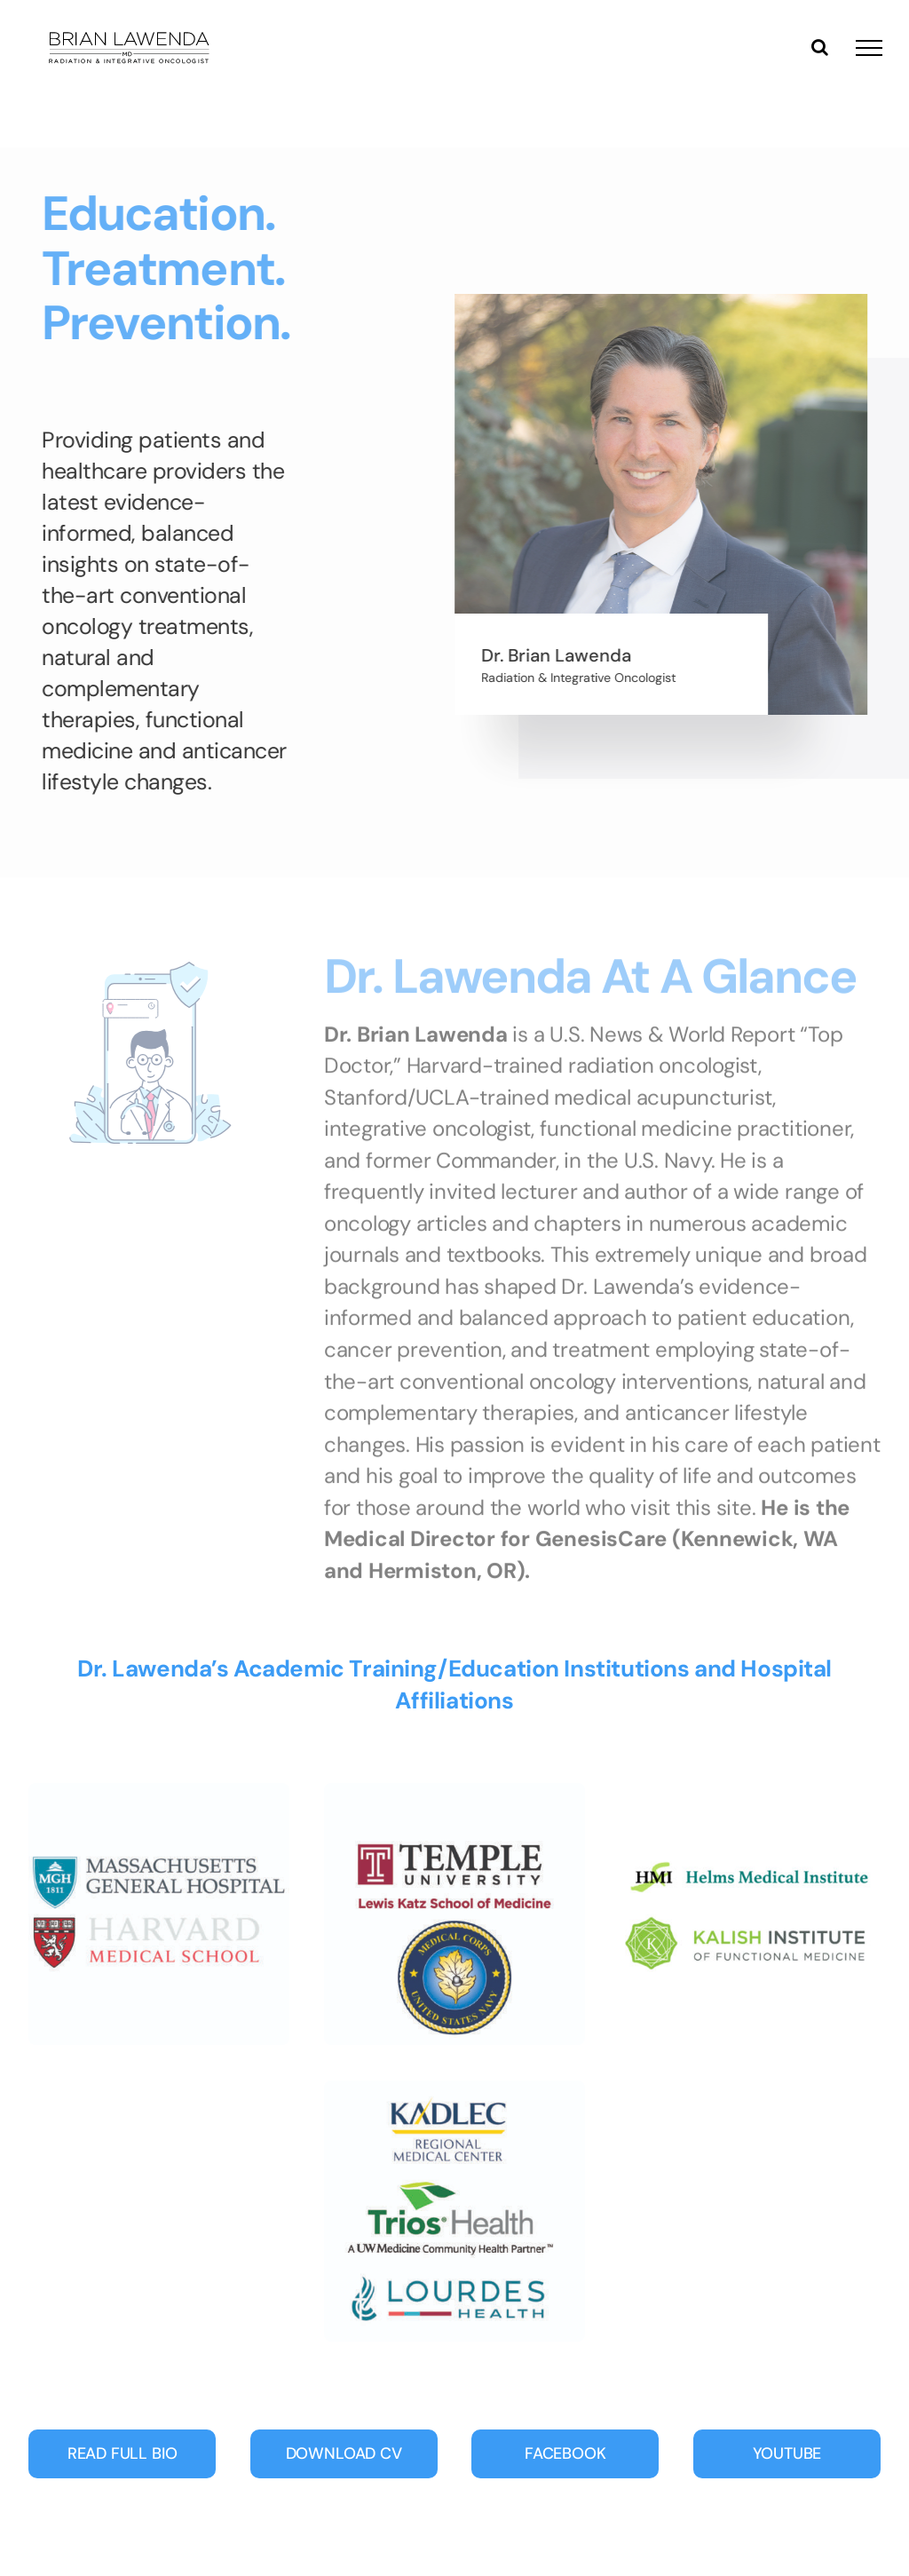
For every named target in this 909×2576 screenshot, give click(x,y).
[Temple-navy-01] (454, 1791)
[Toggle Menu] (869, 48)
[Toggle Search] (819, 47)
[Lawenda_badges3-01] (750, 1791)
